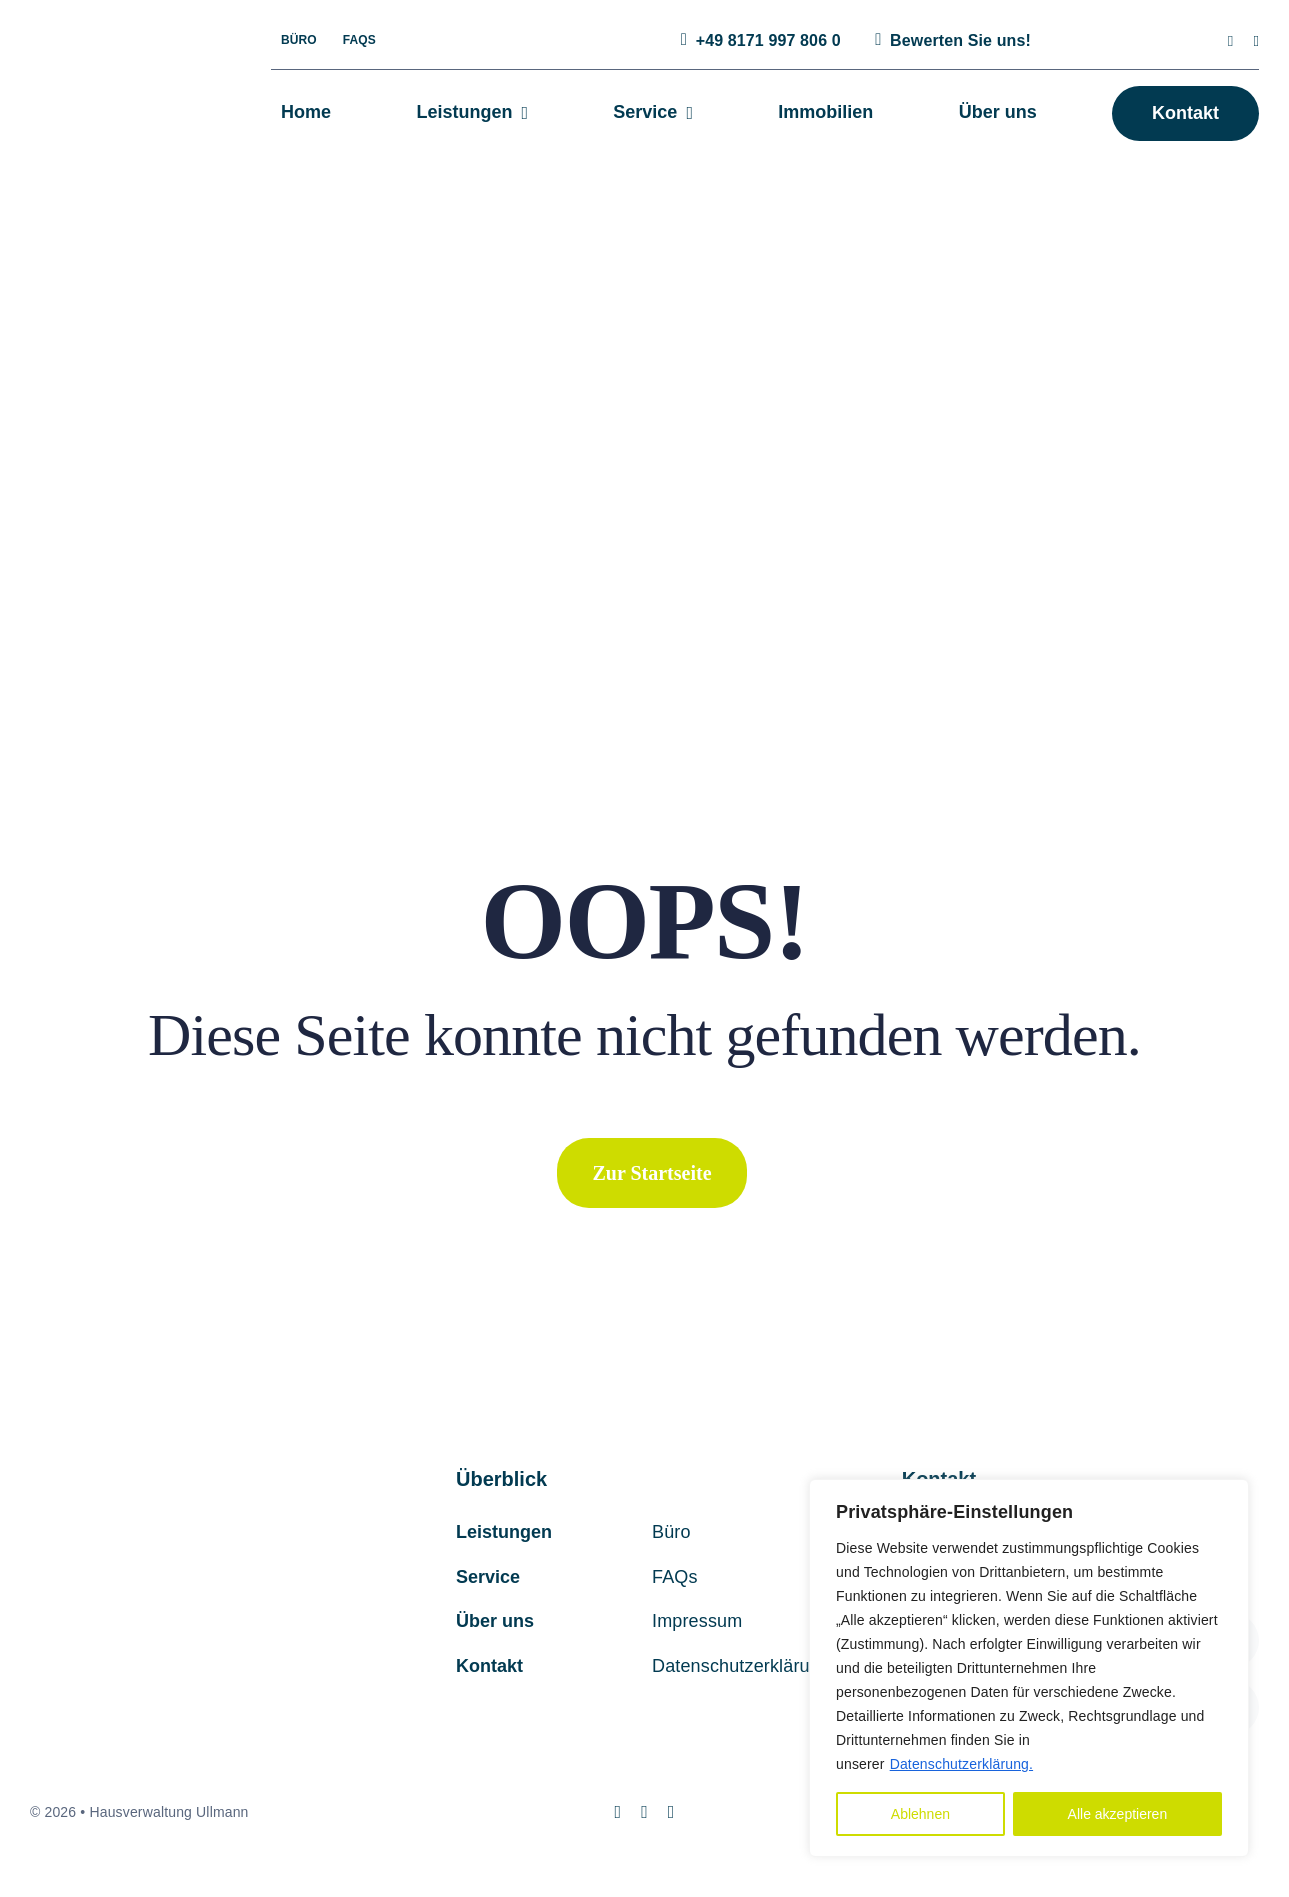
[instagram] (1231, 41)
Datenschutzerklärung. (961, 1764)
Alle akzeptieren (1118, 1814)
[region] (1029, 1668)
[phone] (671, 1812)
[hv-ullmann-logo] (116, 65)
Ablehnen (920, 1814)
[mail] (1256, 41)
